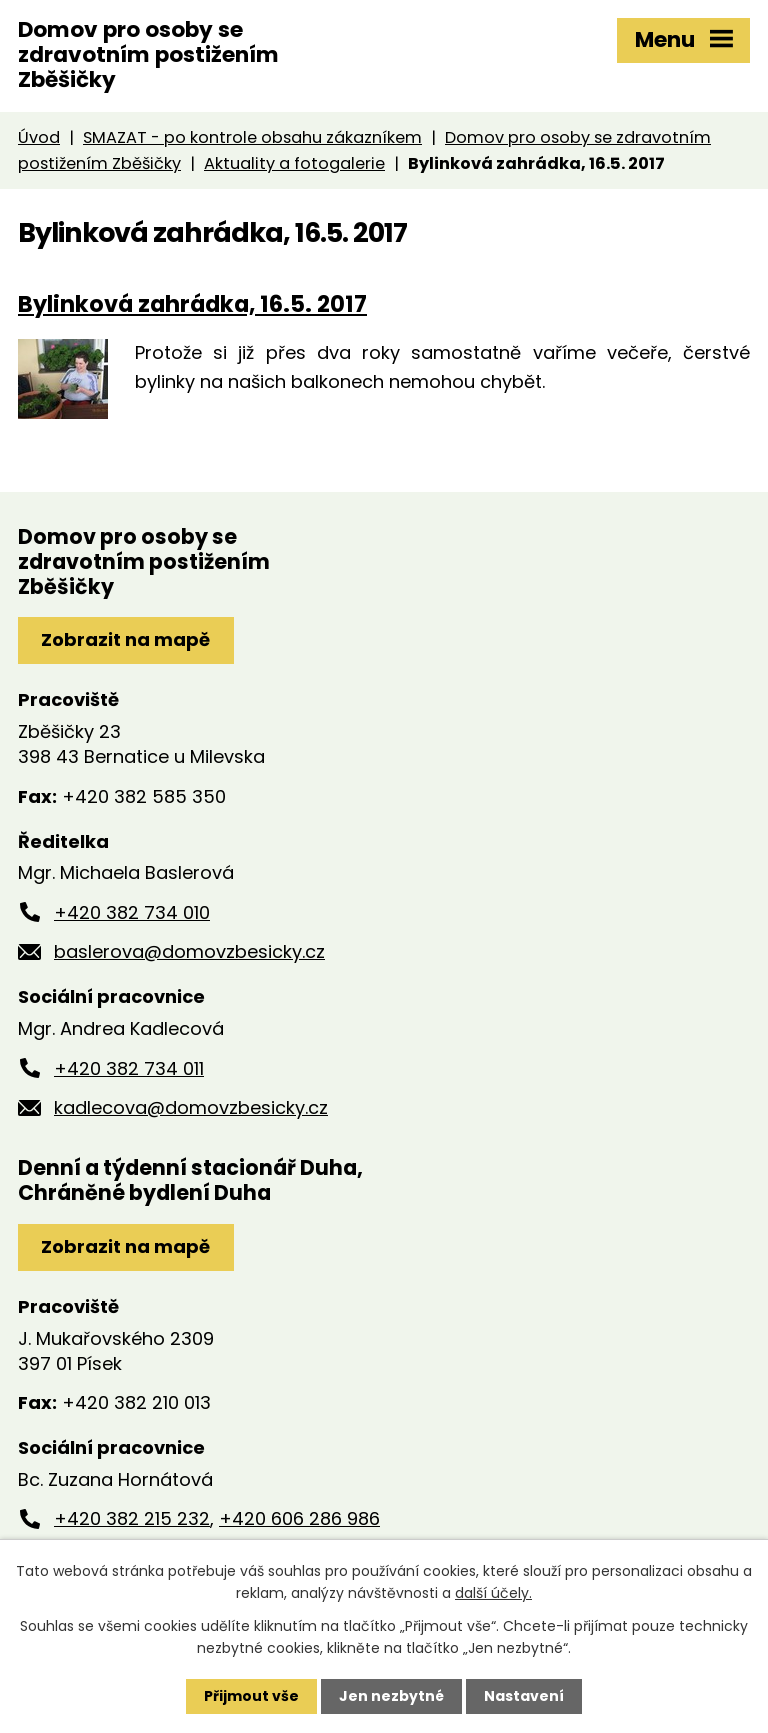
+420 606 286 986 (299, 1518)
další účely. (493, 1593)
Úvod (39, 137)
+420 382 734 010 (132, 912)
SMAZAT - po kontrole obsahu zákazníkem (252, 137)
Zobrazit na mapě (125, 639)
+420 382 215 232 (132, 1518)
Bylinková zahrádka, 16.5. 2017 (192, 304)
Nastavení (524, 1696)
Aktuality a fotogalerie (294, 163)
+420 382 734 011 (129, 1068)
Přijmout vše (251, 1696)
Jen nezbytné (391, 1696)
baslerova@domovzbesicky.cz (189, 951)
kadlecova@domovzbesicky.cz (191, 1107)
